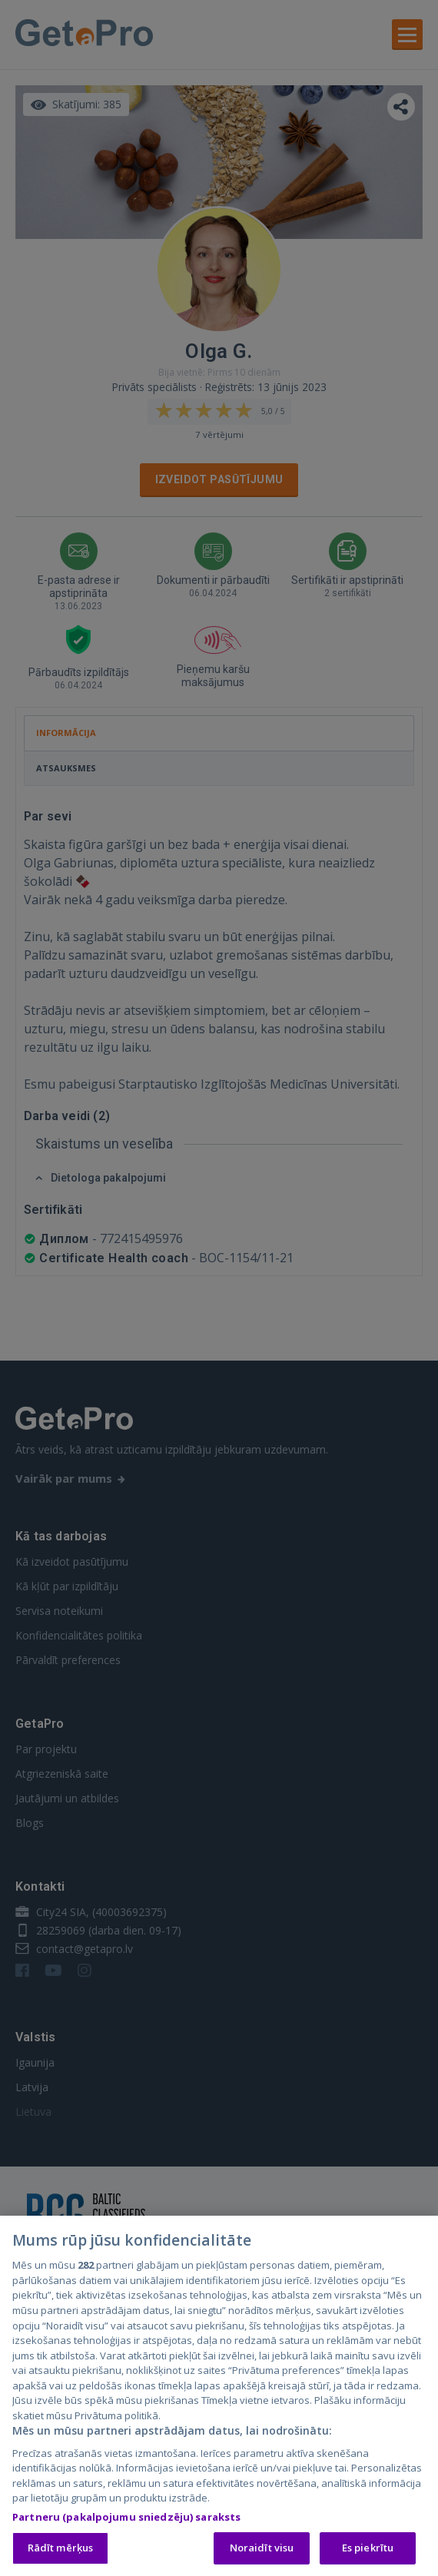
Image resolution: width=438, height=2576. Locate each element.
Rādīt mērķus (61, 2550)
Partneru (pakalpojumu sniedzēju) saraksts (126, 2518)
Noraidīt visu (262, 2550)
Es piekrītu (367, 2550)
